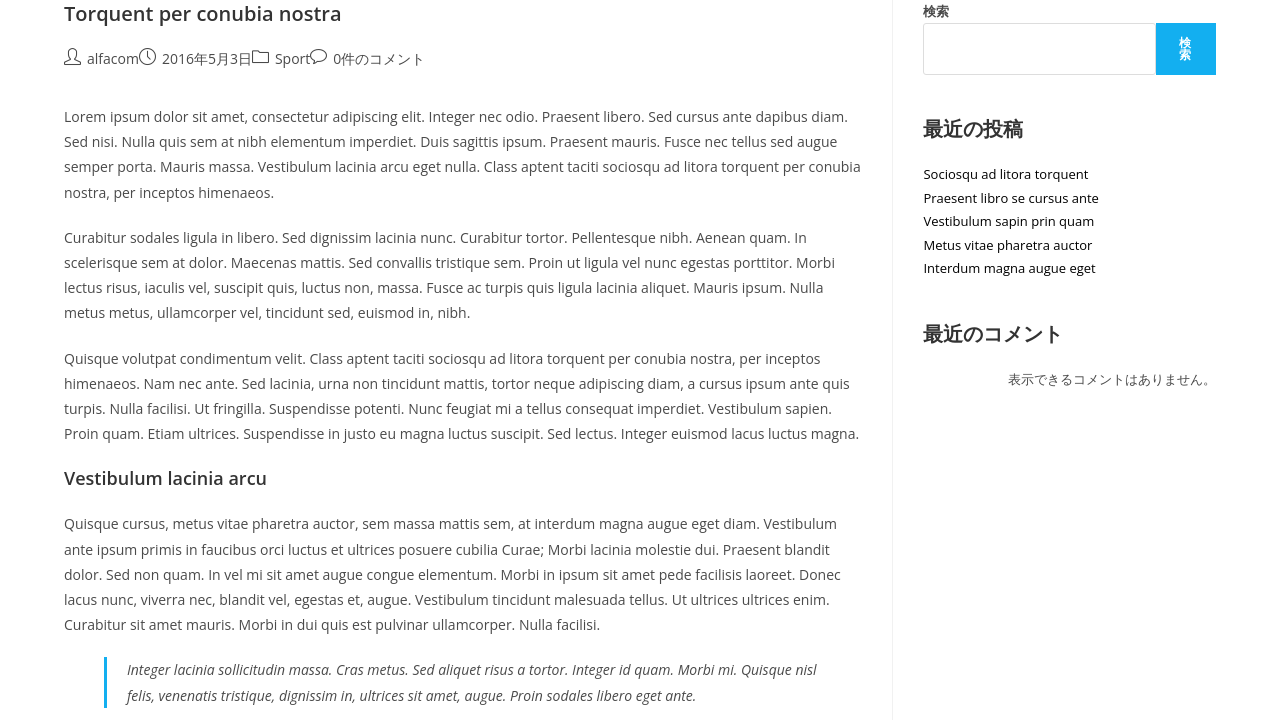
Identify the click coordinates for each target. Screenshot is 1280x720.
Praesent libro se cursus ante (1010, 198)
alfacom (113, 58)
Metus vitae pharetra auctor (1007, 245)
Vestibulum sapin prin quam (1008, 221)
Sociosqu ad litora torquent (1005, 174)
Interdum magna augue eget (1009, 268)
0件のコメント (379, 58)
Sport (292, 58)
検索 (936, 11)
